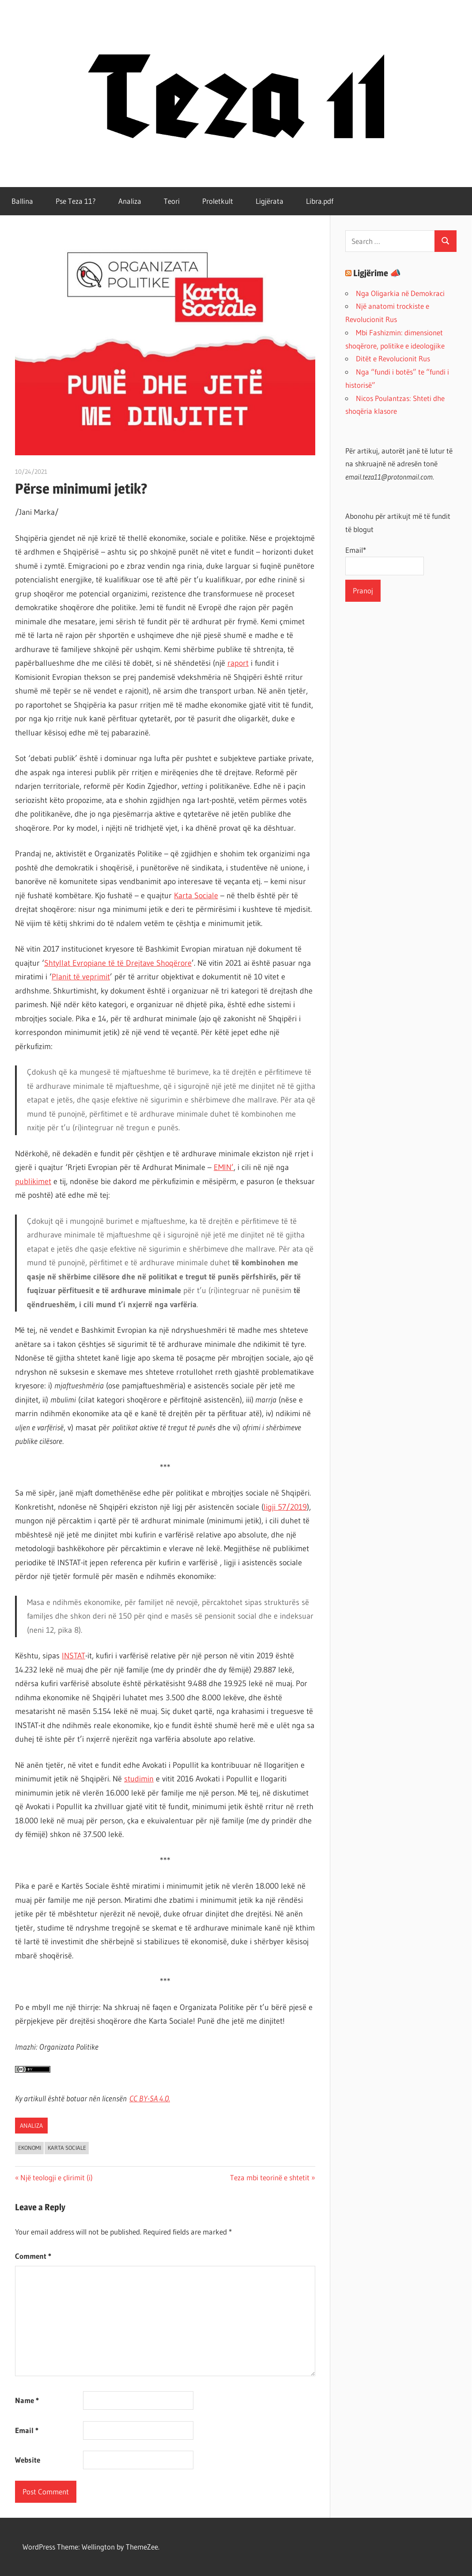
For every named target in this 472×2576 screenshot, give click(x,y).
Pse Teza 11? (76, 201)
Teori (172, 201)
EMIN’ (224, 1167)
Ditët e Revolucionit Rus (393, 358)
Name (27, 2400)
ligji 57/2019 (285, 1507)
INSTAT (73, 1656)
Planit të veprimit (81, 977)
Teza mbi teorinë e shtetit (270, 2177)
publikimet (33, 1181)
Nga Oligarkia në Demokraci (400, 293)
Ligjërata (269, 201)
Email (26, 2430)
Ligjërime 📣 (377, 273)
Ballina (22, 201)
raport (238, 663)
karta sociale (67, 2147)
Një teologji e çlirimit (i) (56, 2177)
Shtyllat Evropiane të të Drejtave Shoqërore (118, 963)
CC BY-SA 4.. (149, 2099)
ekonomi (29, 2147)
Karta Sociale (196, 895)
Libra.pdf (319, 201)
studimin (139, 1779)
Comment (33, 2256)
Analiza (129, 201)
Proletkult (217, 201)
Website (27, 2459)
